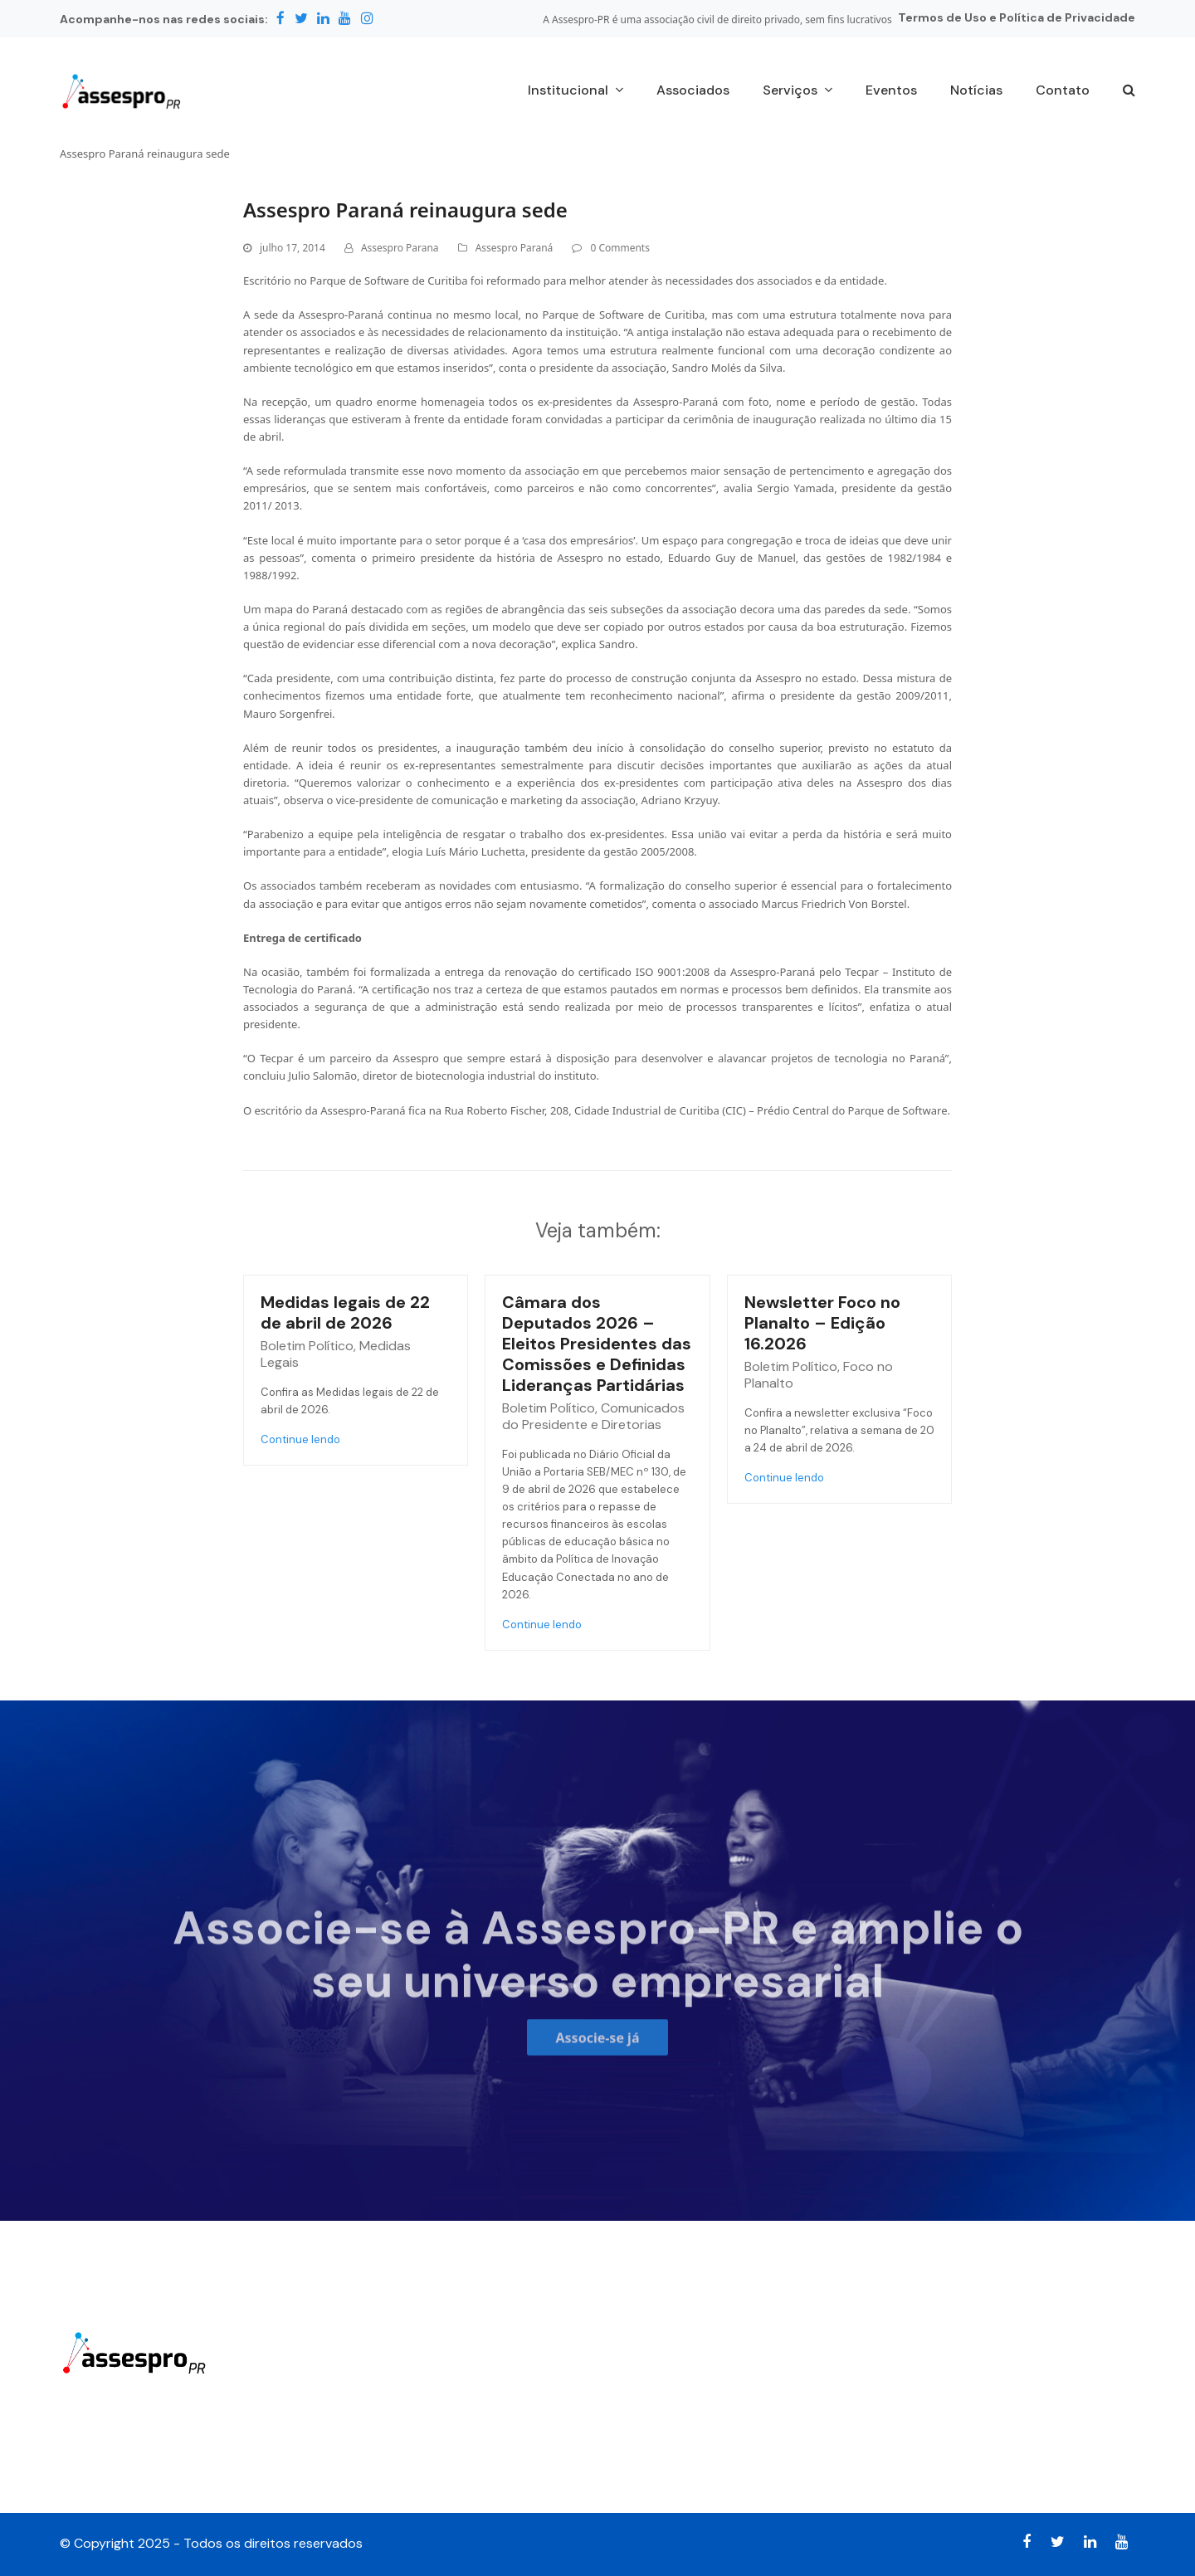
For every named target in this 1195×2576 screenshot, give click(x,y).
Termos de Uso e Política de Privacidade (1016, 17)
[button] (1129, 91)
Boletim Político (307, 1345)
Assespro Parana (400, 248)
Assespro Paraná (515, 248)
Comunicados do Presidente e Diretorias (593, 1416)
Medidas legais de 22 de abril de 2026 (345, 1312)
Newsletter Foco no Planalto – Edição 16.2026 (822, 1322)
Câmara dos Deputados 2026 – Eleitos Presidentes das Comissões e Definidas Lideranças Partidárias (596, 1343)
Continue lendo (300, 1439)
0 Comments (619, 248)
